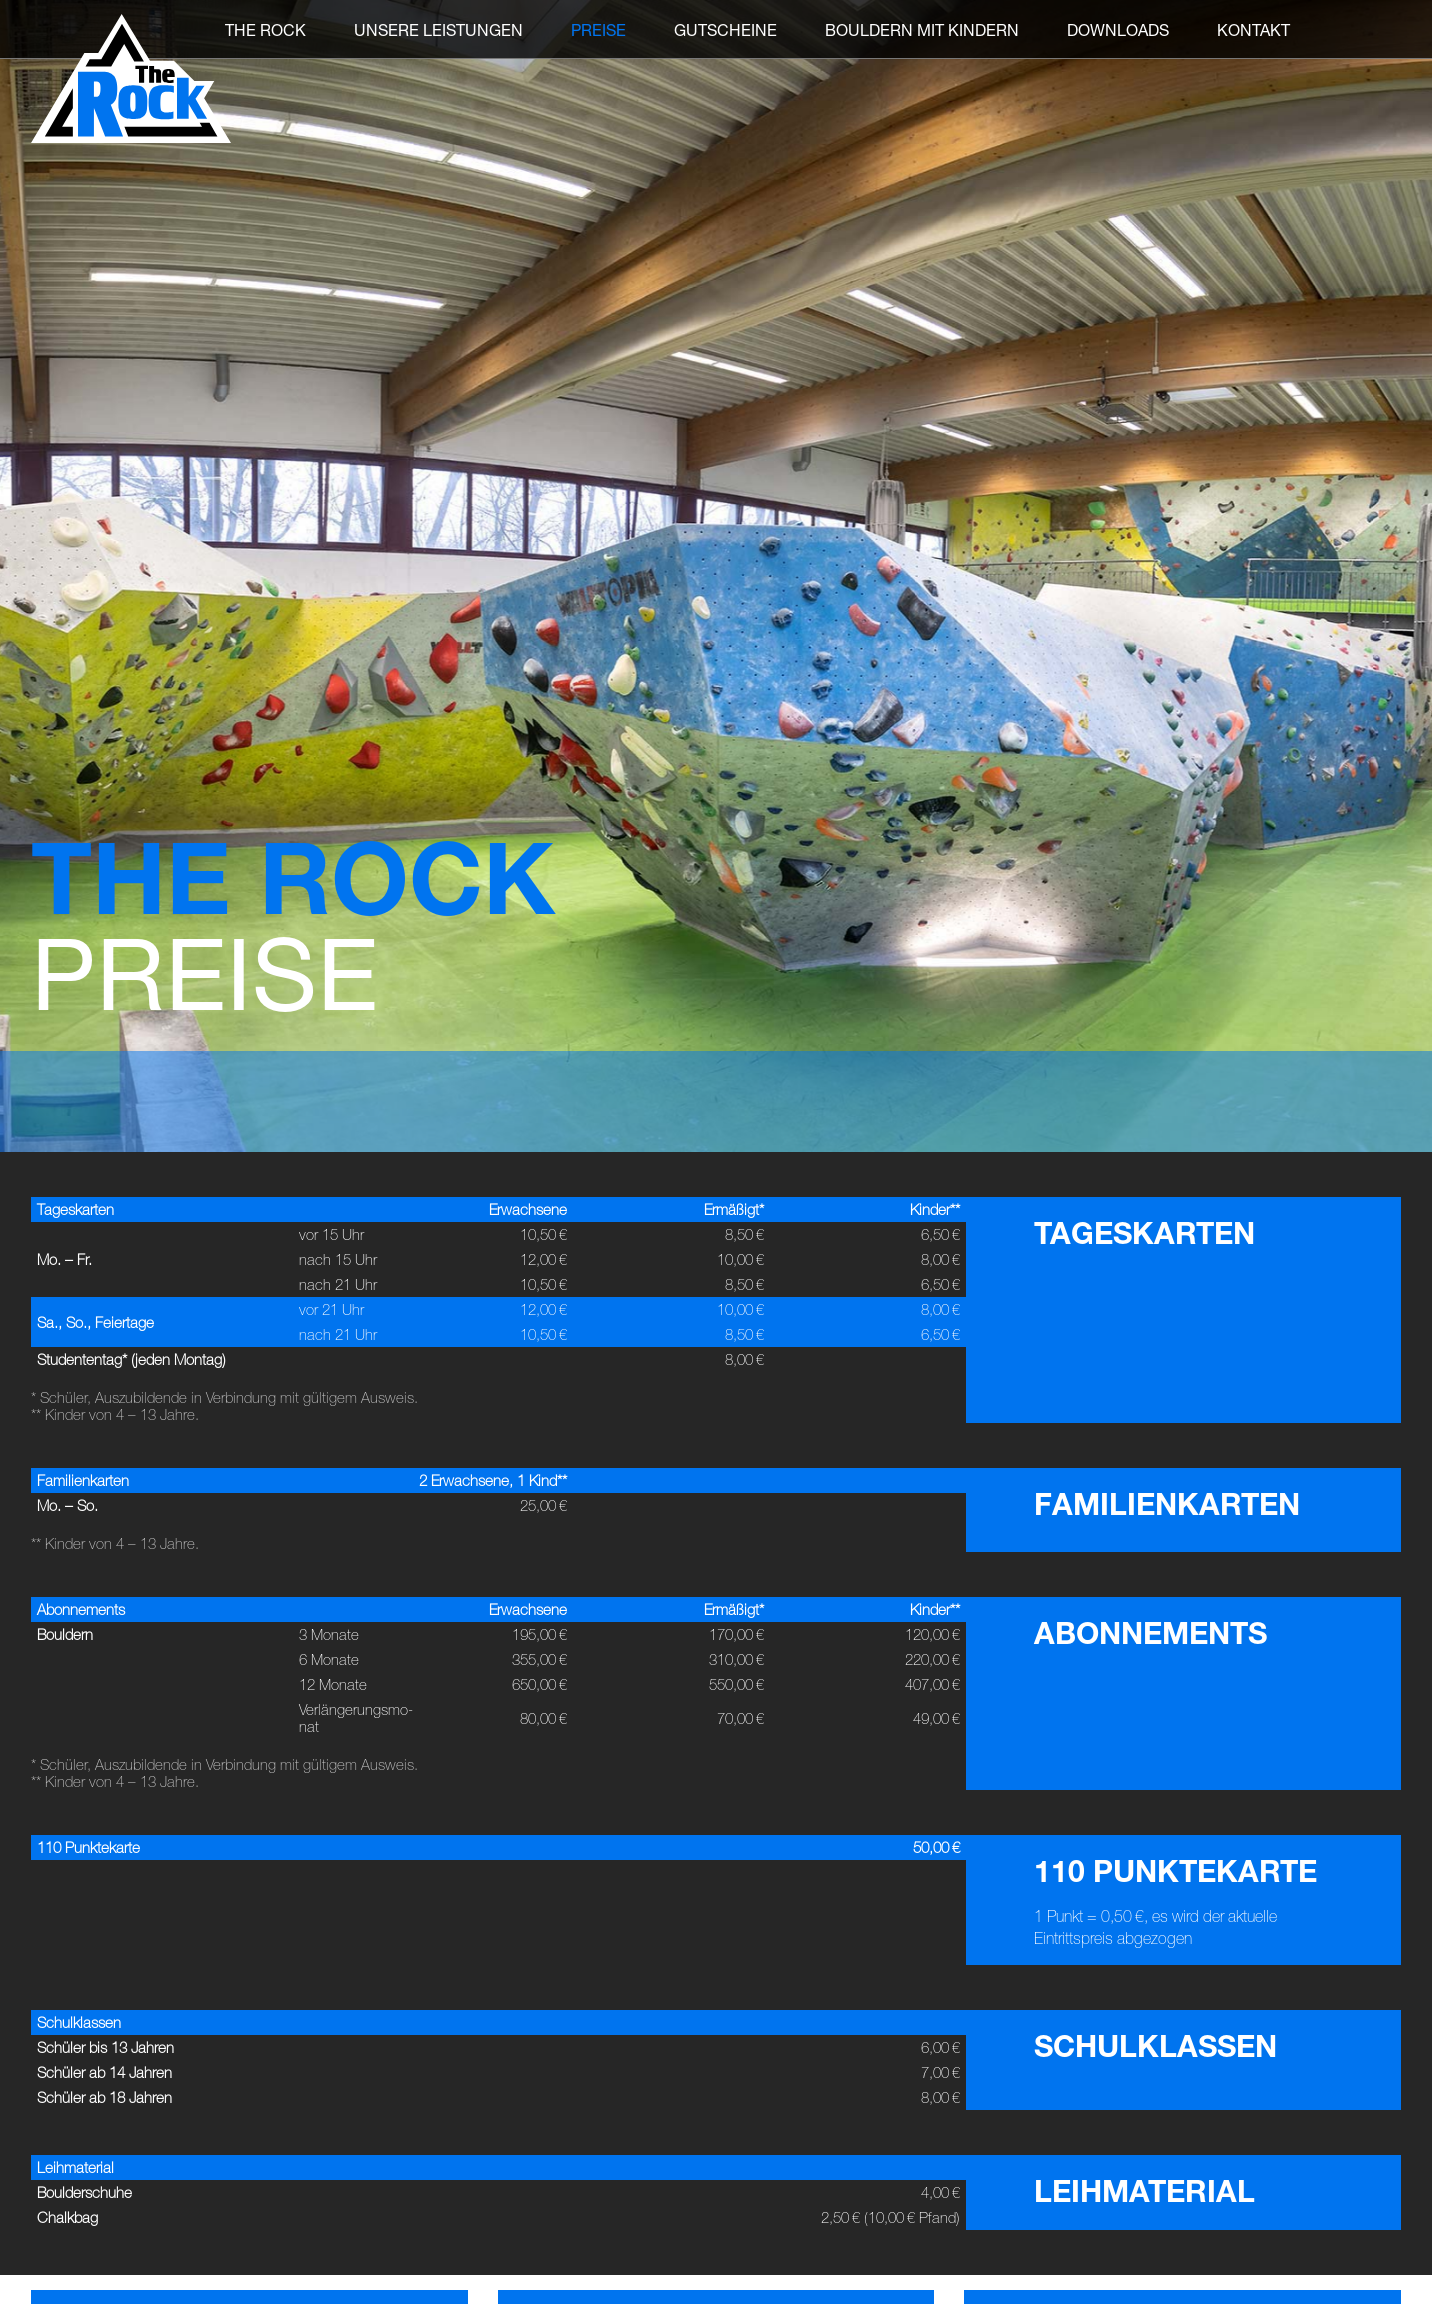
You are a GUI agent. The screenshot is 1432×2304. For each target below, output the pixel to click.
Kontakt (1253, 29)
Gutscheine (725, 29)
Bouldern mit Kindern (922, 29)
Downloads (1118, 29)
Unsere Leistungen (438, 29)
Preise (598, 29)
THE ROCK (265, 29)
